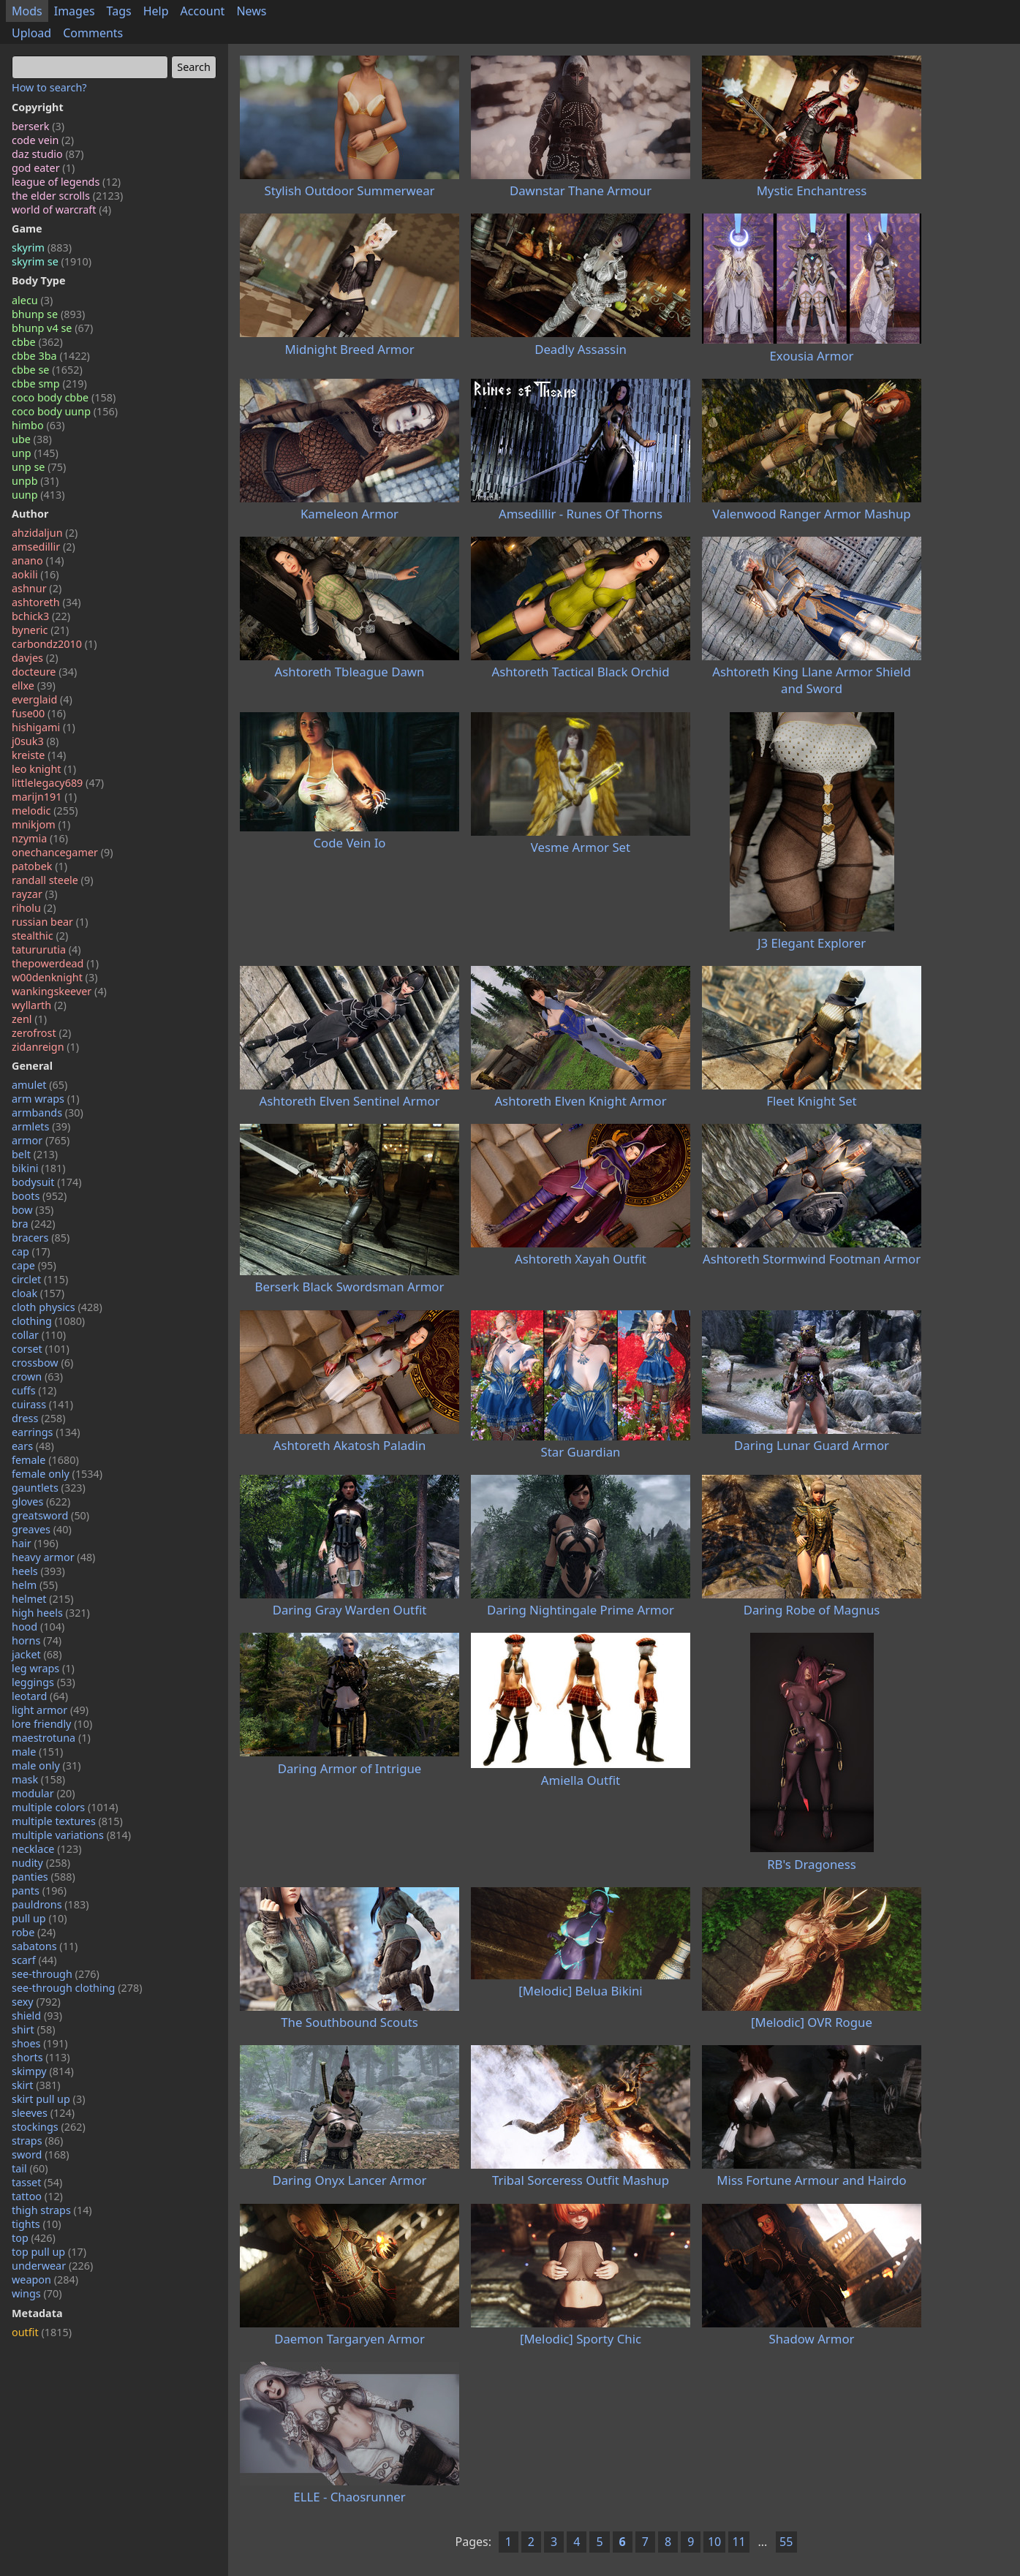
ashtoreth (46, 602)
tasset (37, 2182)
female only (57, 1474)
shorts (41, 2057)
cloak (38, 1293)
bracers (40, 1237)
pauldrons (50, 1904)
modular (43, 1793)
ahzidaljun (45, 533)
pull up (39, 1918)
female (45, 1460)
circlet (40, 1279)
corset (40, 1349)
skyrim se (51, 261)
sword (40, 2154)
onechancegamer (62, 852)
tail (30, 2168)
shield (37, 2015)
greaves (42, 1529)
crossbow (42, 1363)
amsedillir (43, 547)
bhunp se (48, 314)
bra (34, 1224)
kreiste (39, 755)
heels (38, 1571)
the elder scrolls (67, 196)
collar (39, 1335)
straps (37, 2141)
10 (714, 2542)
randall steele (52, 880)
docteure (44, 672)
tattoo (37, 2196)
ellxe (34, 685)
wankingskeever (59, 991)
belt (35, 1154)
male (37, 1752)
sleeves (43, 2113)
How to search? (49, 87)
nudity (41, 1863)
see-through (55, 1974)
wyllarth (39, 1005)
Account (203, 11)
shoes (40, 2043)
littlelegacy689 (58, 783)
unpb (35, 481)
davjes (35, 658)
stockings (49, 2127)
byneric (40, 630)
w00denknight (54, 977)
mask (38, 1779)
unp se (39, 467)
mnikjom (41, 824)
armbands (47, 1112)
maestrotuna (51, 1738)
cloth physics (57, 1307)
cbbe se (47, 370)
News (251, 11)
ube (32, 439)
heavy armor (53, 1557)
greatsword (50, 1515)
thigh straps (52, 2210)
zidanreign (45, 1047)
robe (34, 1932)
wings (37, 2293)
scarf (34, 1960)
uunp (38, 495)
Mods (27, 11)
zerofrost (41, 1033)
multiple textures (67, 1821)
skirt (36, 2085)
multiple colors (65, 1807)
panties (43, 1877)
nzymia (40, 838)
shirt (34, 2029)
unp (35, 453)
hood (38, 1626)
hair (35, 1543)
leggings (43, 1682)
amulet (39, 1085)
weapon (45, 2279)
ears (33, 1446)
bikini (39, 1168)
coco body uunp (65, 411)
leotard (40, 1696)
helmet (43, 1599)
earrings (46, 1432)
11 (738, 2542)
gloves (41, 1501)
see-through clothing (77, 1988)
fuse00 (39, 713)
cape (34, 1265)
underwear (52, 2266)
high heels (51, 1613)
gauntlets (49, 1488)
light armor (50, 1710)
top (34, 2238)
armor (40, 1140)
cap (31, 1251)
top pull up (49, 2252)
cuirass (42, 1404)
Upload (31, 33)
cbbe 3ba (51, 356)
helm (35, 1585)
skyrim (42, 247)
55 (786, 2542)
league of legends (66, 182)
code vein (43, 140)
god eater (43, 168)
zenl (29, 1019)
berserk (38, 126)
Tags (119, 11)
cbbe (37, 342)
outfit (42, 2332)
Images (74, 11)
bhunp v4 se (52, 328)
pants (39, 1890)
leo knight (44, 769)
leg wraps (43, 1668)
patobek (39, 866)
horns (36, 1640)
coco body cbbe (64, 397)
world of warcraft (61, 209)
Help (156, 11)
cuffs (34, 1390)
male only (46, 1765)
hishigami (43, 727)
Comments (93, 33)
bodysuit (47, 1182)
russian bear (50, 922)
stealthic (40, 936)
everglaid (42, 699)
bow (32, 1210)
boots (39, 1196)
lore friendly (52, 1724)
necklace (47, 1849)
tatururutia (46, 949)
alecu (32, 300)
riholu (34, 908)
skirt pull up (48, 2099)
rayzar (34, 894)
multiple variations (71, 1835)
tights (36, 2224)
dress (39, 1418)
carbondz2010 (54, 644)
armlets (41, 1126)
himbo (38, 425)
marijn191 (44, 797)
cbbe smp (49, 383)
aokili (35, 574)
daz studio (48, 154)
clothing (48, 1321)
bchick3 (41, 616)
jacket (37, 1654)
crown (37, 1376)
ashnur (36, 588)
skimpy (43, 2071)
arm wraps (46, 1099)
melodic (45, 810)
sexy (36, 2002)
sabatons (45, 1946)
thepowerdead (55, 963)
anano (38, 560)
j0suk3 (35, 741)
